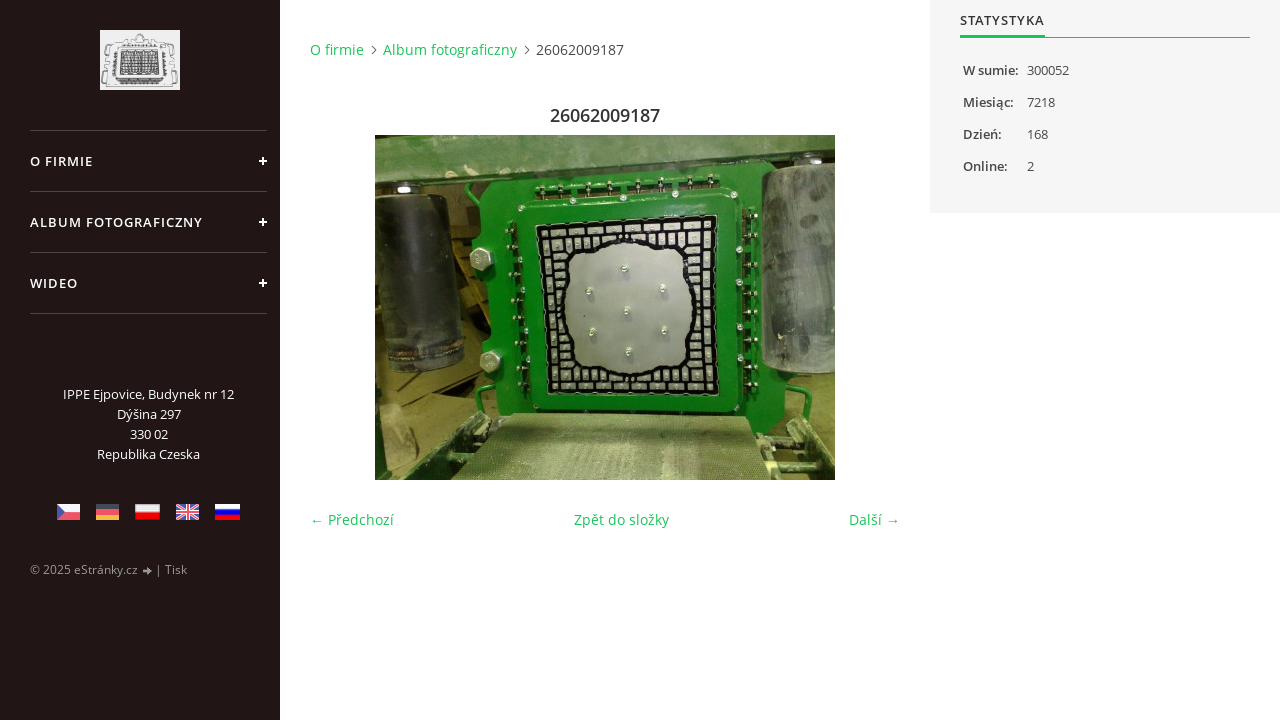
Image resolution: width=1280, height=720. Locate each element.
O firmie (61, 161)
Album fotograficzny (116, 222)
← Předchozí (352, 519)
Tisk (176, 569)
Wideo (54, 283)
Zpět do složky (621, 519)
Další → (874, 519)
